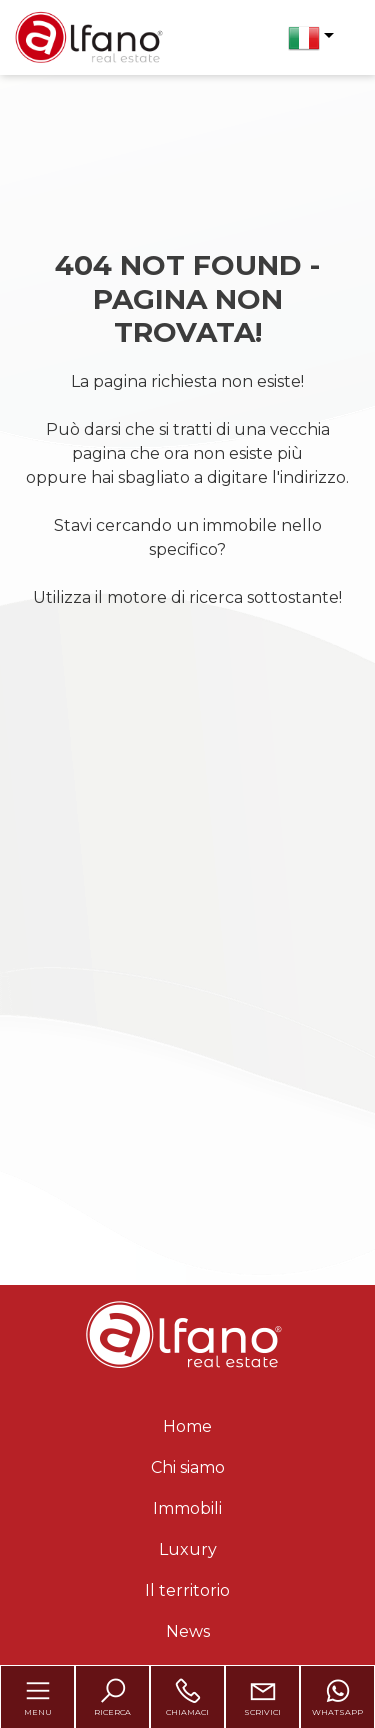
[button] (311, 38)
